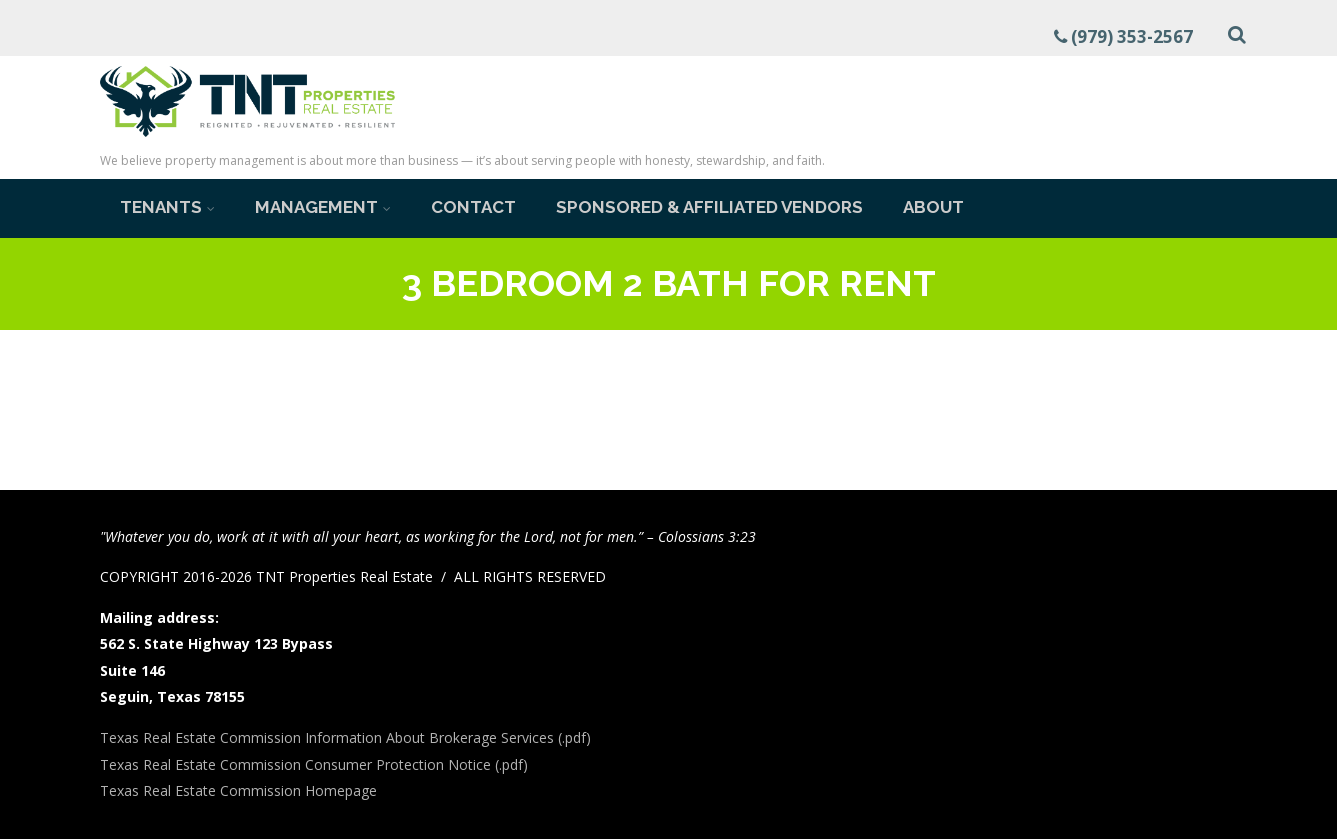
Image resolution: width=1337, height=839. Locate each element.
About (933, 207)
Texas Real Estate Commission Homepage (238, 790)
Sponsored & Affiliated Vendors (709, 207)
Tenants (167, 207)
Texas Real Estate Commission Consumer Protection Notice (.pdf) (314, 764)
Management (323, 207)
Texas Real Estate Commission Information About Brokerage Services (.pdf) (345, 737)
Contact (473, 207)
